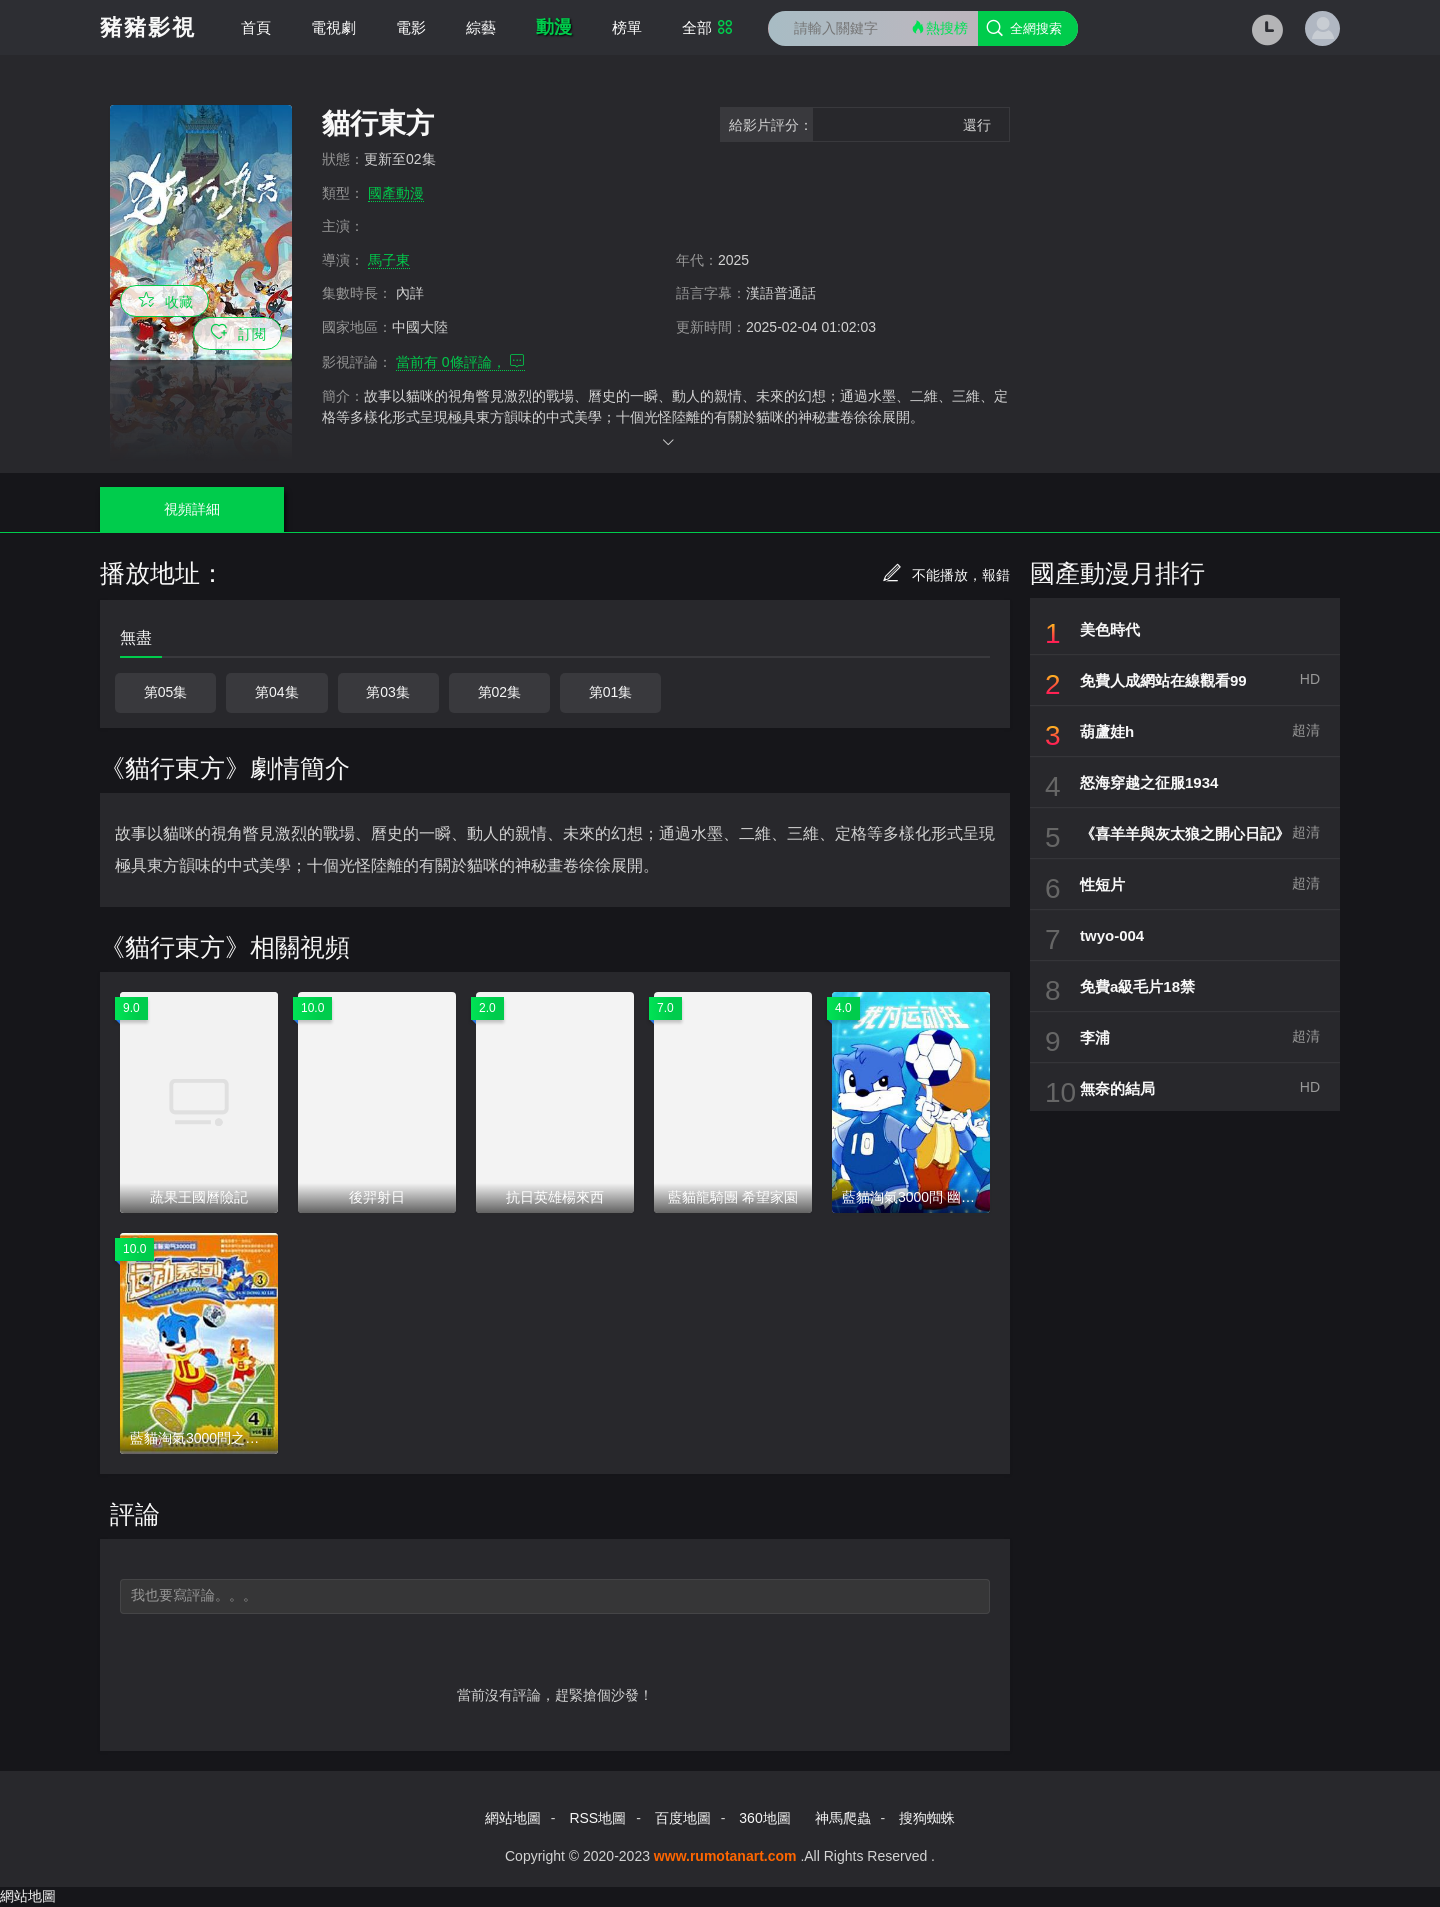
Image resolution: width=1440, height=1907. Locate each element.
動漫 (554, 27)
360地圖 (764, 1818)
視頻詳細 (189, 509)
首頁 (256, 27)
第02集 (500, 692)
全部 (707, 27)
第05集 (166, 692)
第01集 (611, 692)
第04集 (277, 692)
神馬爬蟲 (843, 1818)
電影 (411, 27)
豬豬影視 (148, 27)
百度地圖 (683, 1818)
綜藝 (481, 27)
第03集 (388, 692)
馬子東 (389, 260)
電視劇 (333, 27)
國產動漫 (396, 193)
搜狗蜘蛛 (927, 1818)
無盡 (136, 637)
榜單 (627, 27)
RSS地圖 (597, 1818)
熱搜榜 (939, 27)
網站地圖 (513, 1818)
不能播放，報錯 (946, 575)
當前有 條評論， (461, 362)
